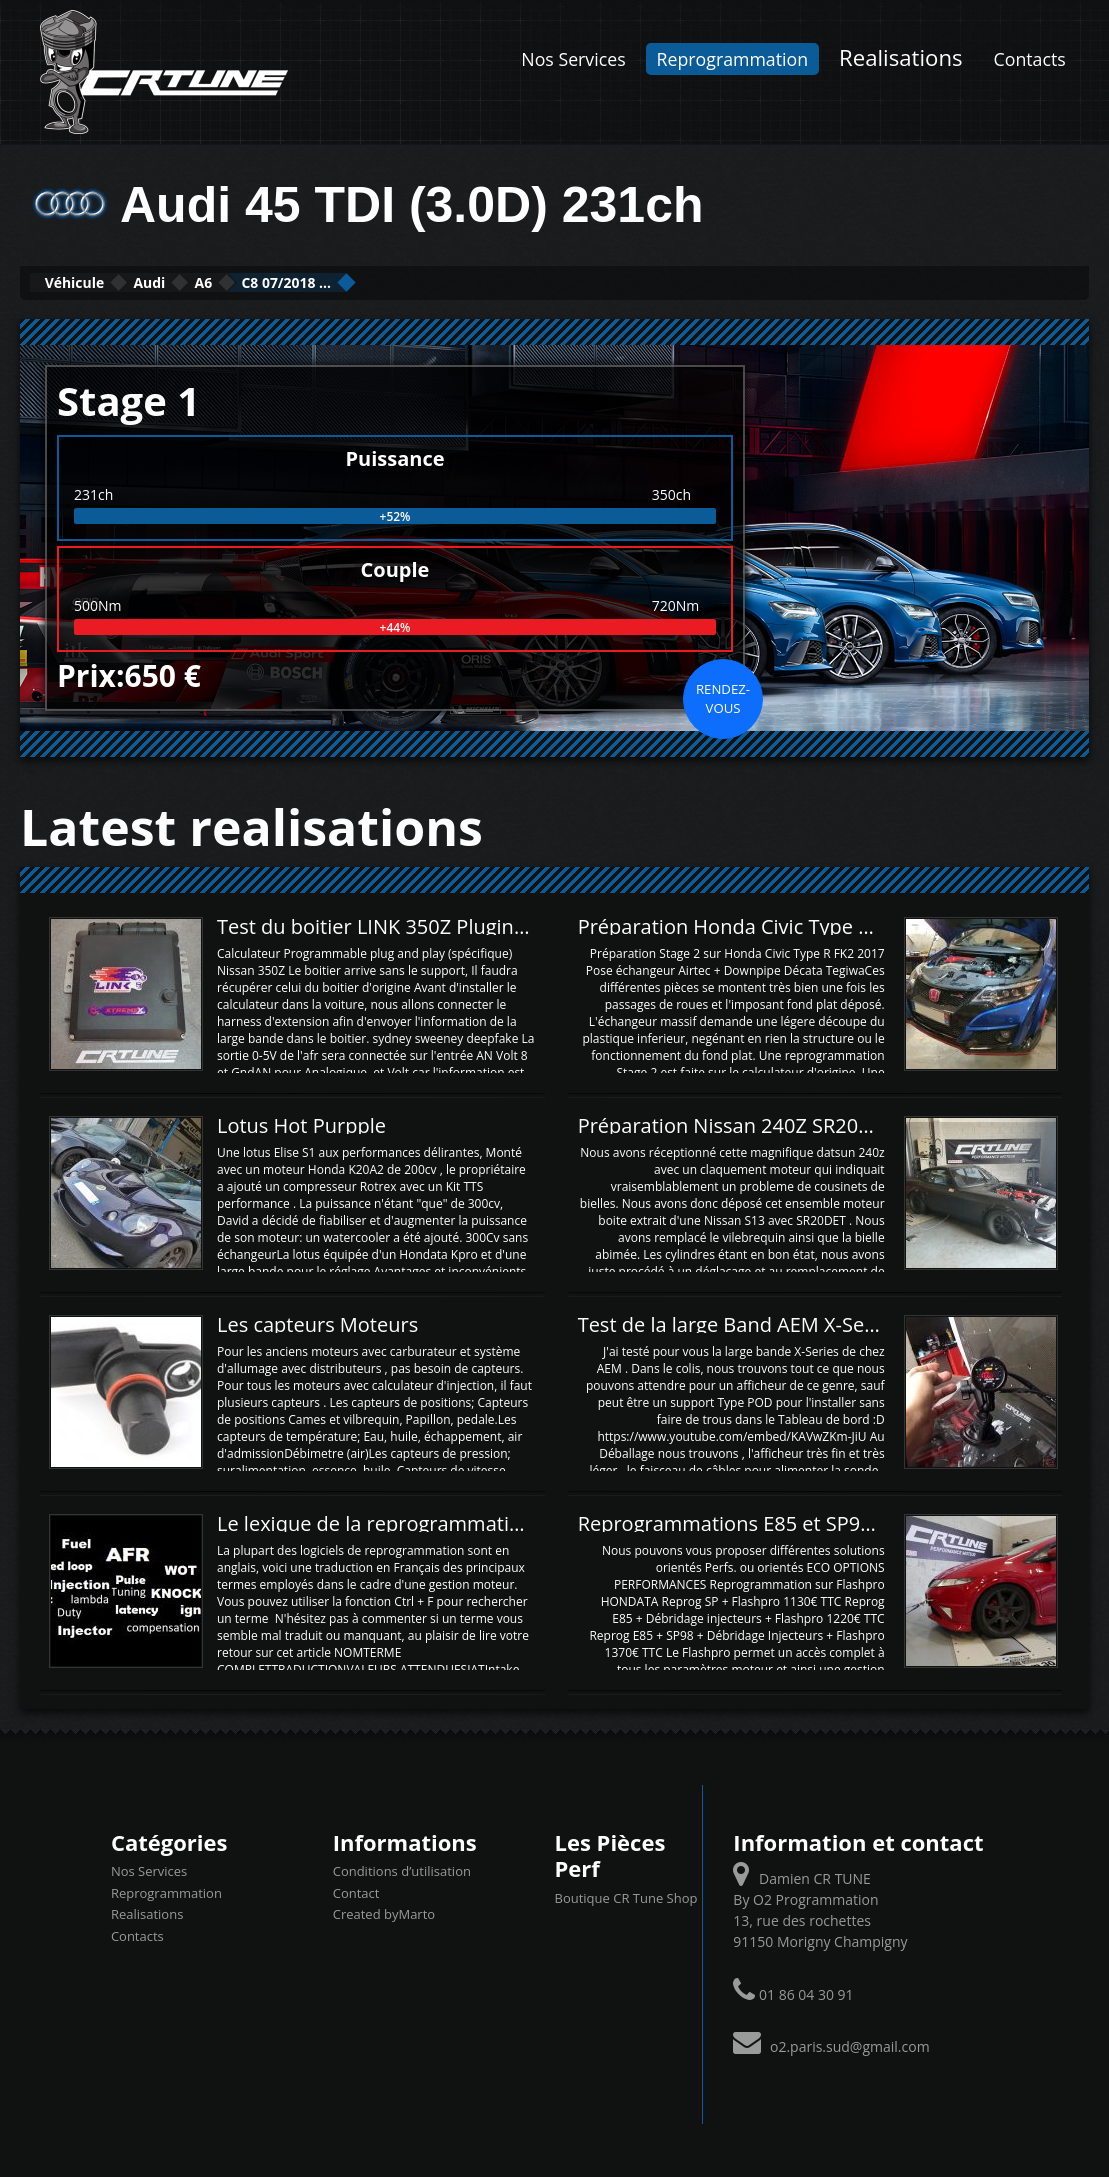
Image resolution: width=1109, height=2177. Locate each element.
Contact (356, 1891)
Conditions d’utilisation (402, 1869)
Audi (212, 281)
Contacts (1030, 59)
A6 (301, 281)
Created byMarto (384, 1912)
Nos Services (573, 59)
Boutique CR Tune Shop (625, 1896)
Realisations (901, 57)
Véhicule (96, 281)
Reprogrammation (732, 59)
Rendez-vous (723, 696)
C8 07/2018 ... (427, 281)
